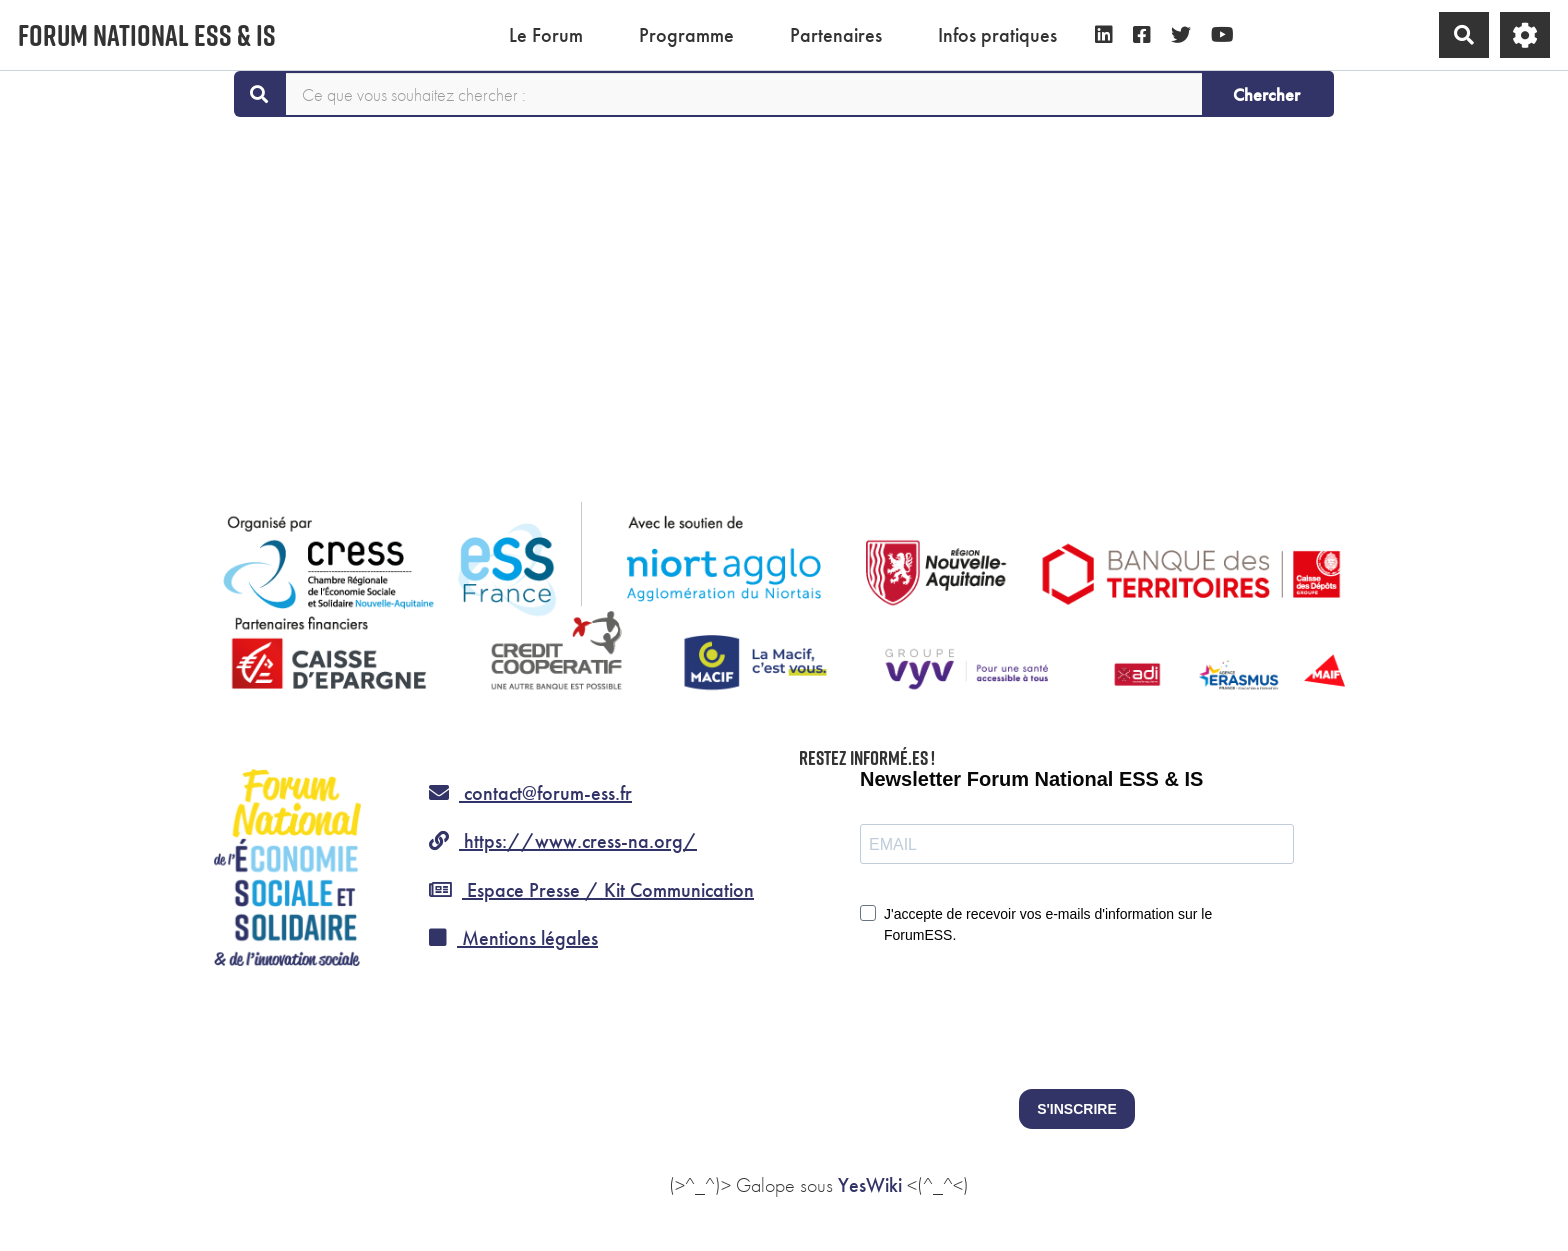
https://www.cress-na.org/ (563, 841)
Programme (686, 35)
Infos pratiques (997, 35)
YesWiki (870, 1185)
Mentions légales (513, 938)
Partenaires (836, 35)
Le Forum (546, 35)
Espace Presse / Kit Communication (591, 890)
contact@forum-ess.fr (530, 793)
